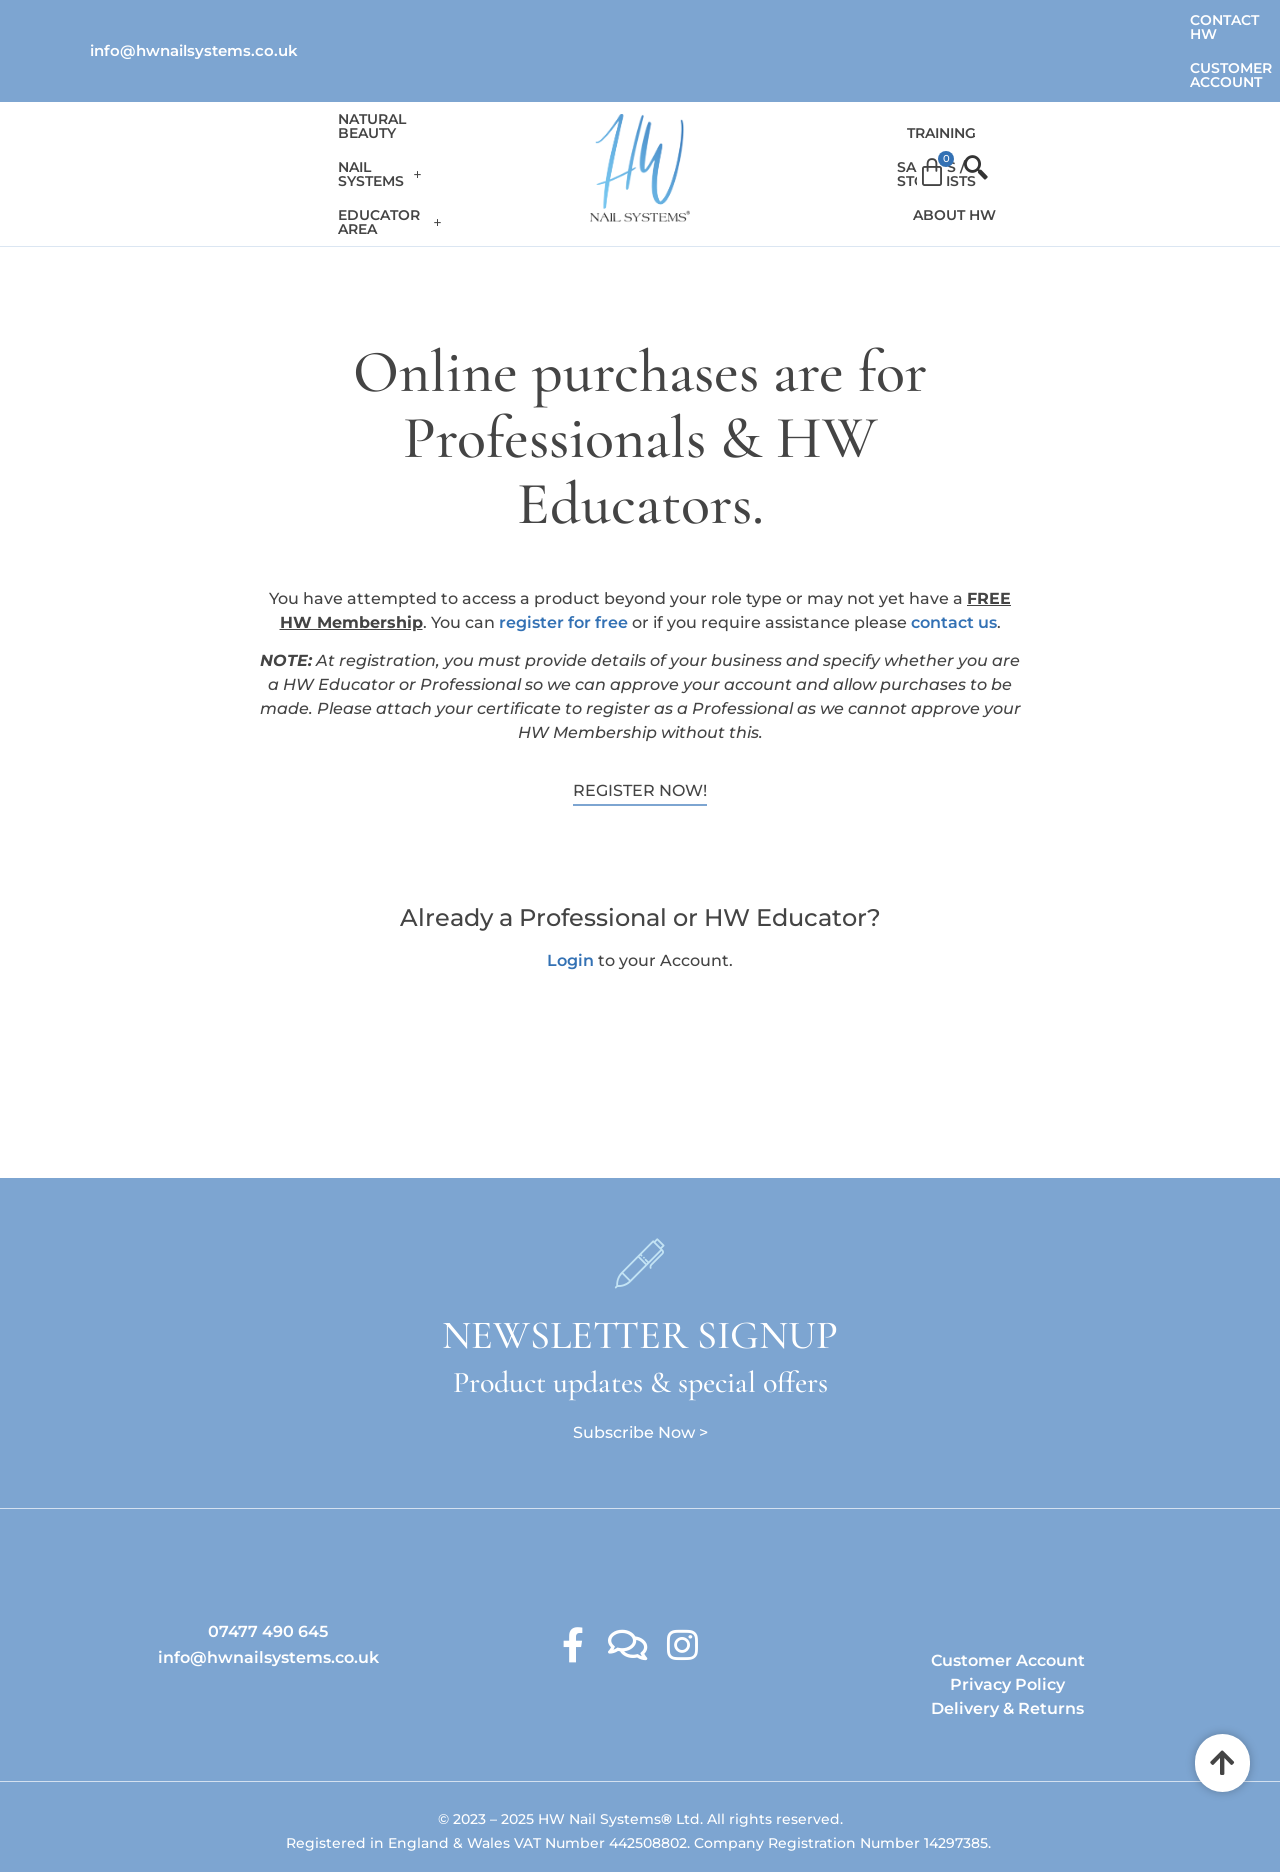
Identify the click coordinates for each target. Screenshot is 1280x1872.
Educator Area (483, 110)
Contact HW (962, 20)
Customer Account (1111, 20)
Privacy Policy (1007, 1618)
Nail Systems (331, 110)
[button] (331, 110)
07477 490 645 (268, 1565)
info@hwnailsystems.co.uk (194, 19)
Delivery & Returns (1007, 1642)
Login (570, 895)
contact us (954, 556)
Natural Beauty (186, 110)
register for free (563, 556)
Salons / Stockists (890, 110)
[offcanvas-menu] (1139, 110)
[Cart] (1104, 109)
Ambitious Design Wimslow (681, 1816)
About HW (1027, 110)
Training (760, 110)
